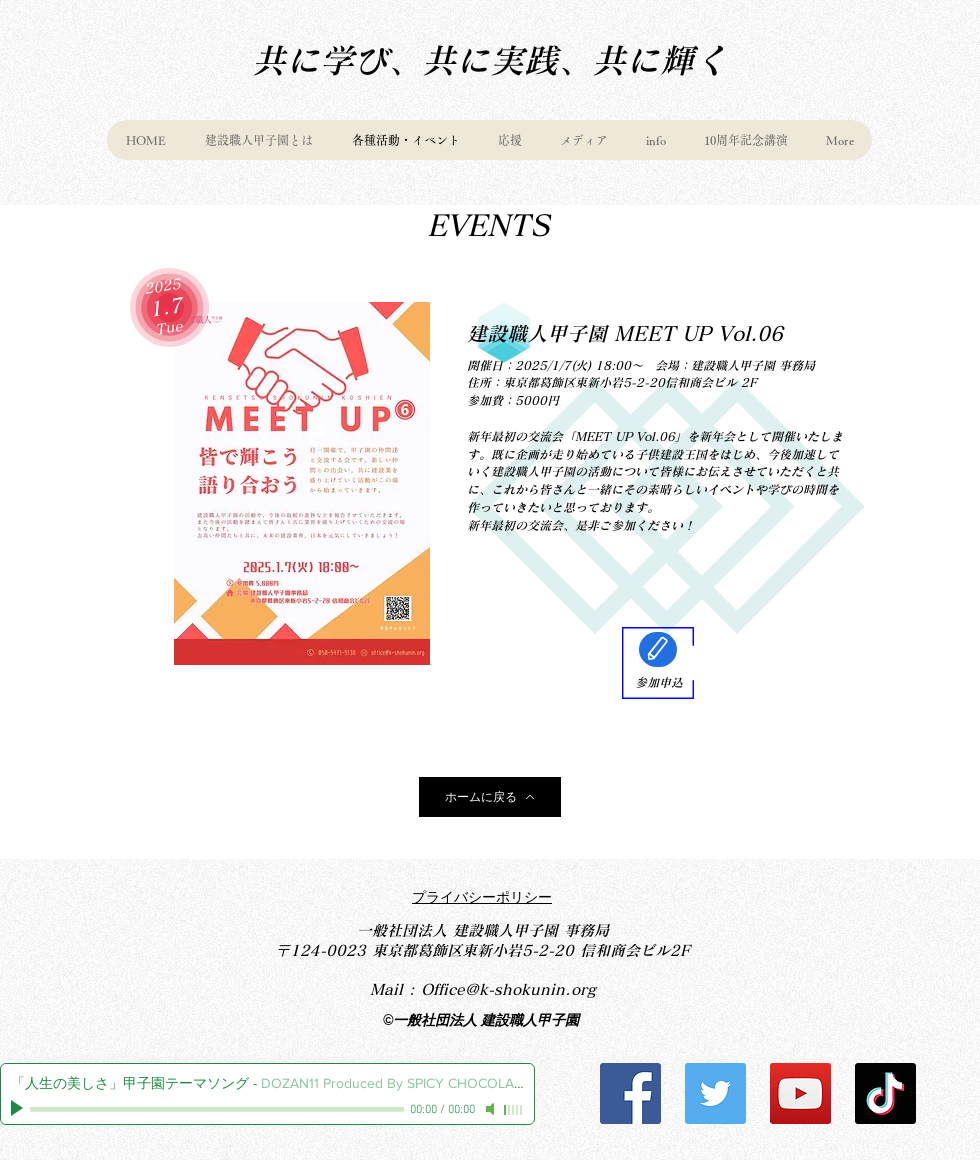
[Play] (19, 1109)
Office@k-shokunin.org (508, 989)
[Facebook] (630, 1093)
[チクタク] (885, 1093)
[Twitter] (715, 1093)
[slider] (514, 1110)
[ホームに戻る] (490, 797)
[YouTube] (800, 1093)
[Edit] (658, 649)
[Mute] (492, 1109)
